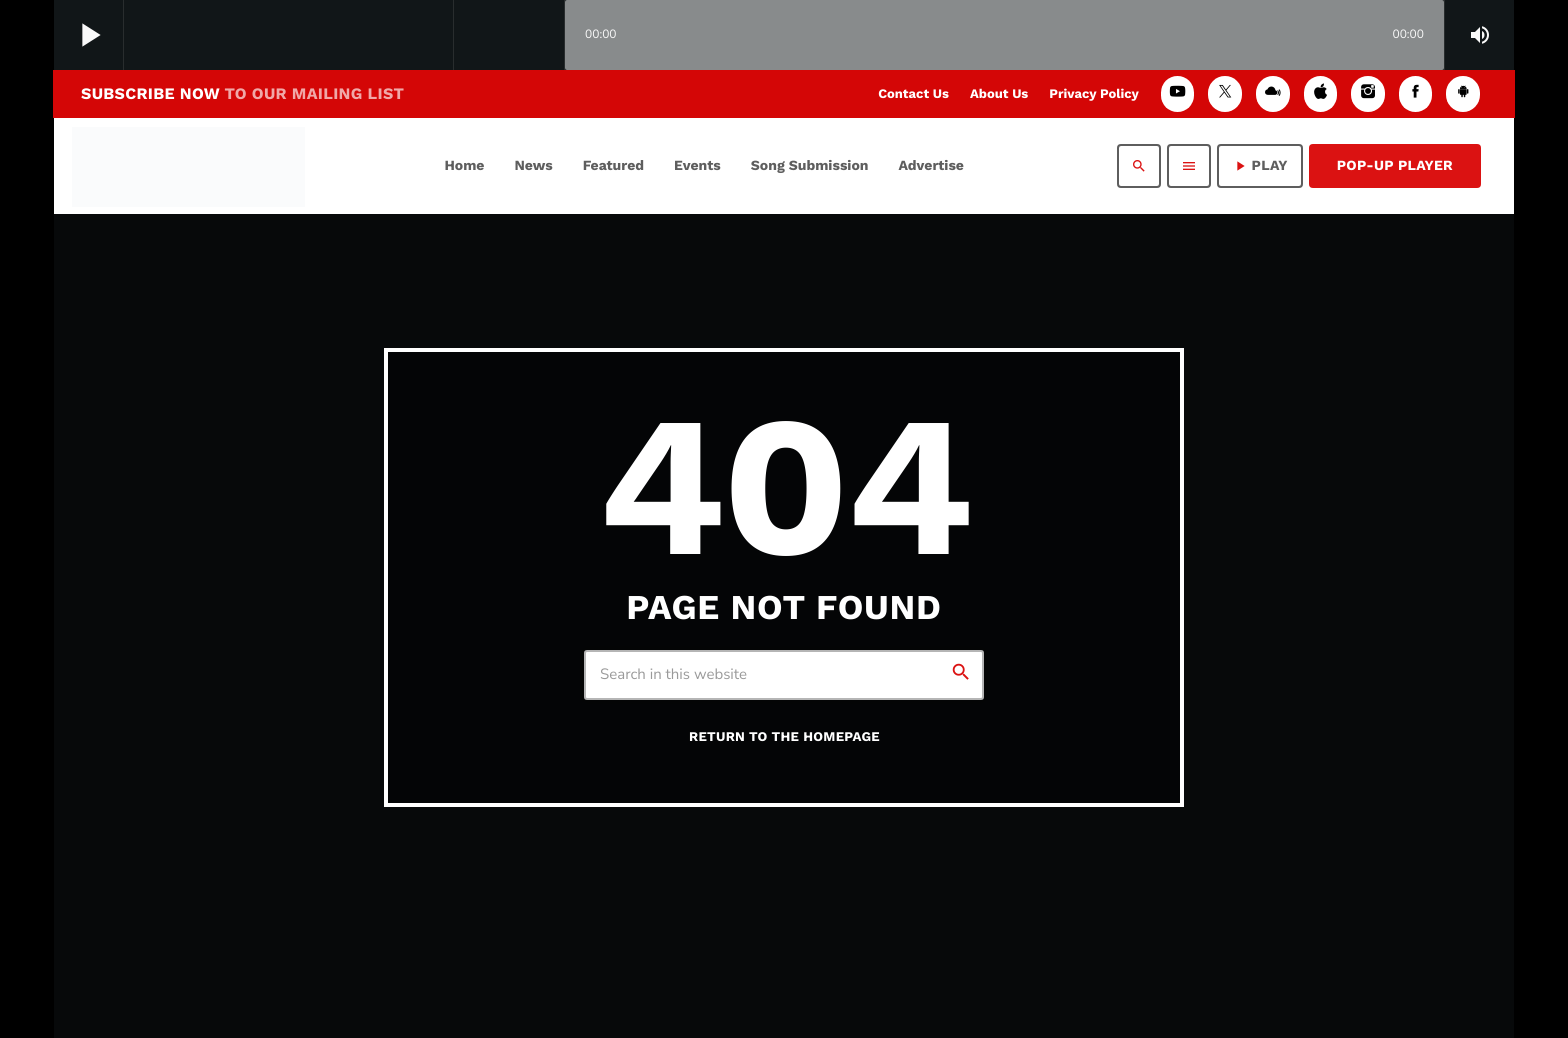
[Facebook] (1416, 93)
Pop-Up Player (1395, 166)
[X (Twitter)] (1225, 93)
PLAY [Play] (1260, 166)
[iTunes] (1321, 93)
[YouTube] (1178, 93)
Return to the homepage (784, 737)
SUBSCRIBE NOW (242, 93)
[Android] (1463, 93)
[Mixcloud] (1273, 93)
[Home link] (188, 166)
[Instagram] (1368, 93)
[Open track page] (544, 36)
